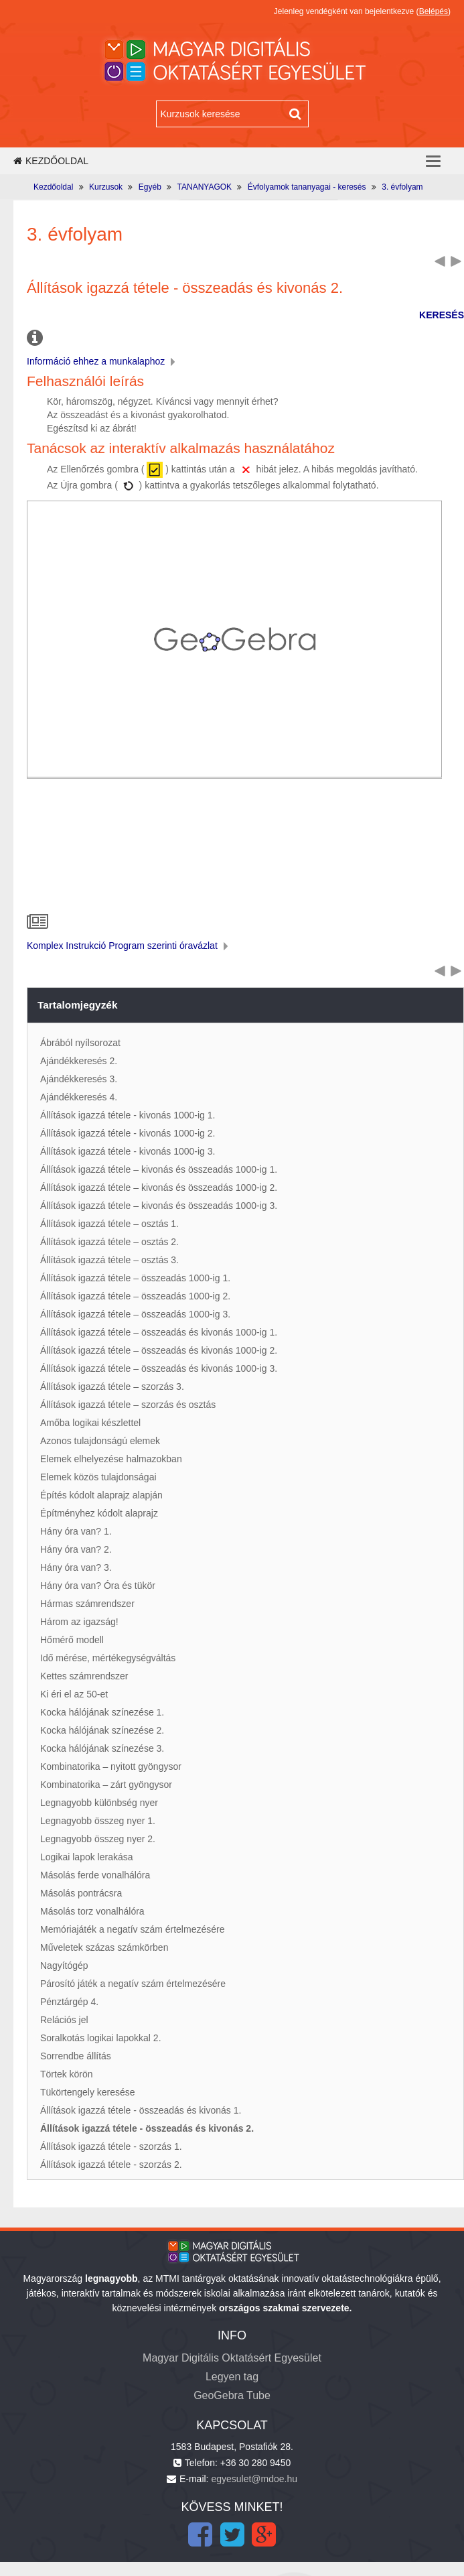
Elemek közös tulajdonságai (98, 1477)
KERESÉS (441, 315)
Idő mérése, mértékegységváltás (107, 1658)
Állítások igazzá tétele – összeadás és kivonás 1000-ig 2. (158, 1350)
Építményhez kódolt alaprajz (99, 1513)
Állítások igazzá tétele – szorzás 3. (112, 1386)
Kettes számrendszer (84, 1676)
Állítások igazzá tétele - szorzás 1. (111, 2146)
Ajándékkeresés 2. (78, 1060)
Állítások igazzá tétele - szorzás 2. (111, 2164)
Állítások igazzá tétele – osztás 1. (109, 1223)
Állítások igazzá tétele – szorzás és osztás (128, 1404)
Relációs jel (64, 2019)
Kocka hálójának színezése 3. (102, 1748)
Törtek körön (66, 2074)
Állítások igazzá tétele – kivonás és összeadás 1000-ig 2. (158, 1187)
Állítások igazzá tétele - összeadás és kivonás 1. (140, 2110)
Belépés (433, 11)
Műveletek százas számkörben (104, 1947)
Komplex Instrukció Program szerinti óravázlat (129, 945)
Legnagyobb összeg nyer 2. (97, 1838)
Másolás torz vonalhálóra (92, 1911)
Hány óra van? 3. (76, 1567)
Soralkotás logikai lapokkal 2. (100, 2038)
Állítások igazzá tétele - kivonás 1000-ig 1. (127, 1115)
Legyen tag (232, 2376)
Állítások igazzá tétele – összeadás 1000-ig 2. (135, 1296)
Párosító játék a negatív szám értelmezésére (133, 1983)
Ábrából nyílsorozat (80, 1042)
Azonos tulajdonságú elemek (100, 1440)
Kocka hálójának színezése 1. (102, 1712)
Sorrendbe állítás (75, 2056)
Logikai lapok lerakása (86, 1857)
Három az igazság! (79, 1621)
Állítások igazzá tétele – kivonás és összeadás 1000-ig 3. (158, 1205)
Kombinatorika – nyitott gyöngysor (110, 1766)
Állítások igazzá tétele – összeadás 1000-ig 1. (135, 1278)
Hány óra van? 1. (76, 1531)
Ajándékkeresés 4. (78, 1097)
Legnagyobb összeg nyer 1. (97, 1820)
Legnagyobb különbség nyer (99, 1802)
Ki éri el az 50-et (74, 1694)
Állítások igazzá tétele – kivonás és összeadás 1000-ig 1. (158, 1169)
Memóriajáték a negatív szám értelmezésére (132, 1929)
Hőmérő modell (72, 1639)
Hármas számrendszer (87, 1603)
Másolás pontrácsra (81, 1893)
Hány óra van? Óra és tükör (97, 1585)
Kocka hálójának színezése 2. (102, 1730)
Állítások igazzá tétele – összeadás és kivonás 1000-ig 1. (158, 1332)
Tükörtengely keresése (87, 2092)
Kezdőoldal (50, 160)
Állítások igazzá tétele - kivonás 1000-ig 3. (127, 1151)
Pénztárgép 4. (69, 2001)
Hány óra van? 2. (76, 1549)
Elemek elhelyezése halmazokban (111, 1459)
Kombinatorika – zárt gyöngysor (106, 1784)
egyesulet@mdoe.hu (254, 2478)
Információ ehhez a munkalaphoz (102, 361)
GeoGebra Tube (232, 2395)
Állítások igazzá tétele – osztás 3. (109, 1259)
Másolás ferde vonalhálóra (95, 1875)
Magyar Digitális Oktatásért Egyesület (232, 2358)
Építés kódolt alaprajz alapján (101, 1495)
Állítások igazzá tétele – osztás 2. (109, 1241)
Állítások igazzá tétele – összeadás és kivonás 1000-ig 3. (158, 1368)
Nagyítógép (64, 1965)
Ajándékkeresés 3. (78, 1079)
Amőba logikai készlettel (90, 1422)
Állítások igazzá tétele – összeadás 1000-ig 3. (135, 1314)
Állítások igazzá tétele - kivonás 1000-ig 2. (127, 1133)
